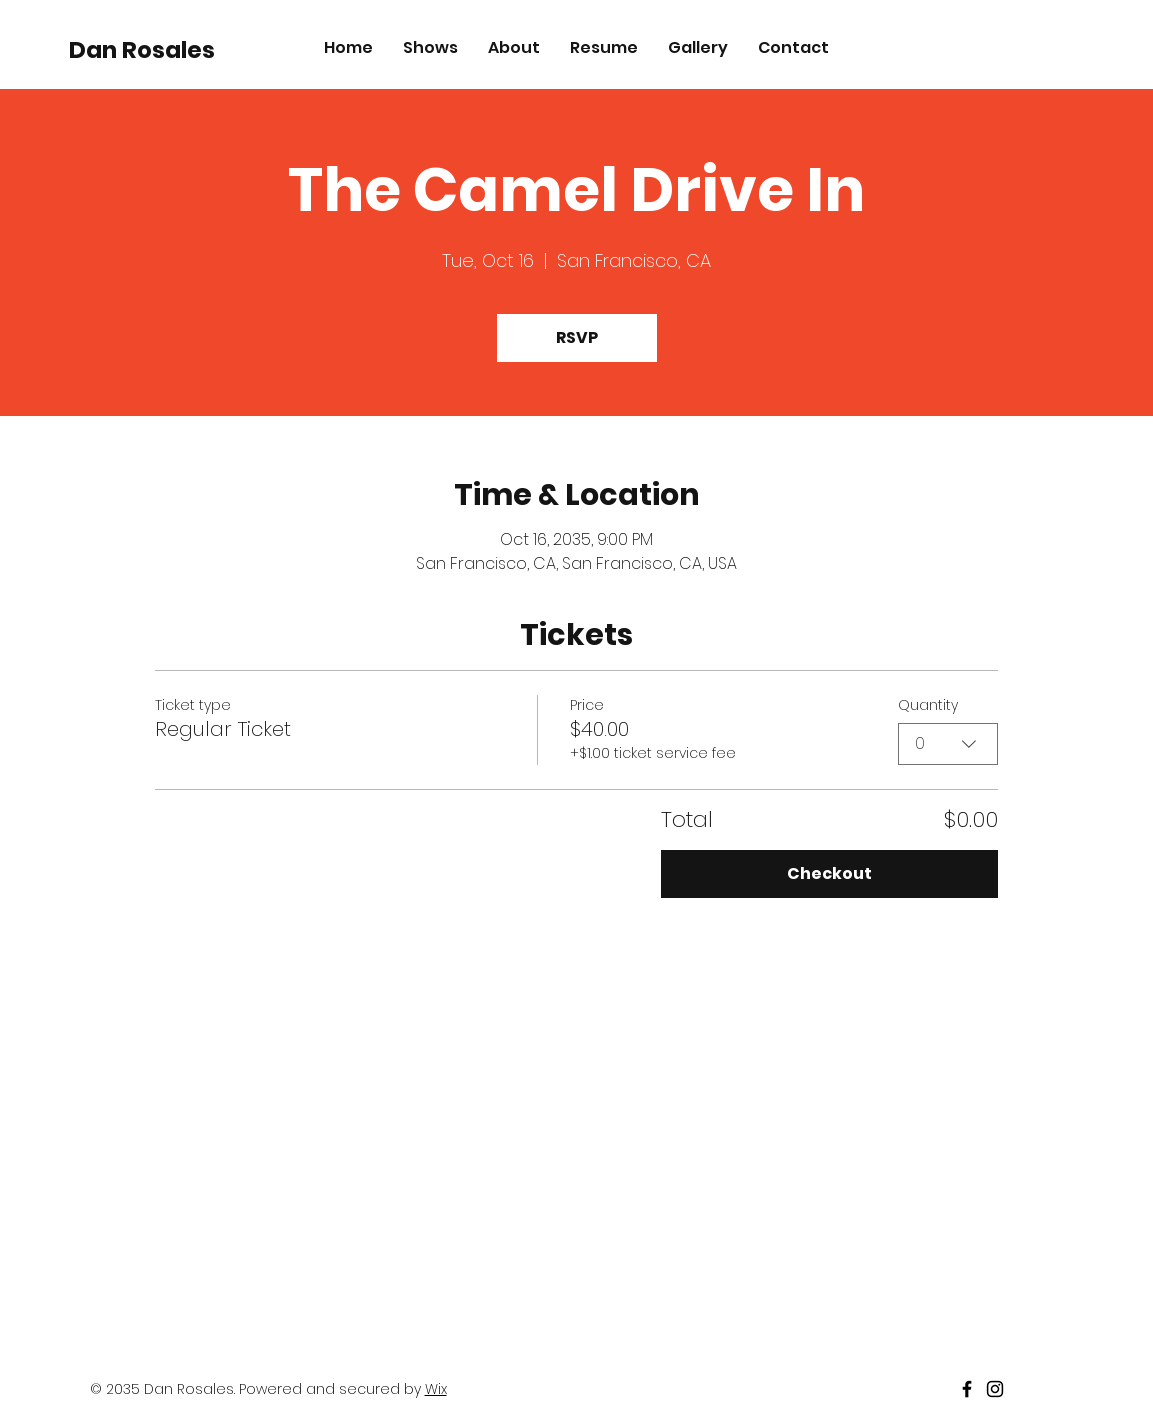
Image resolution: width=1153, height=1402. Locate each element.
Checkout (829, 873)
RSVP (577, 337)
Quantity (928, 705)
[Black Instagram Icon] (995, 1389)
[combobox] (948, 744)
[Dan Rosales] (160, 50)
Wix (436, 1389)
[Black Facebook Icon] (967, 1389)
